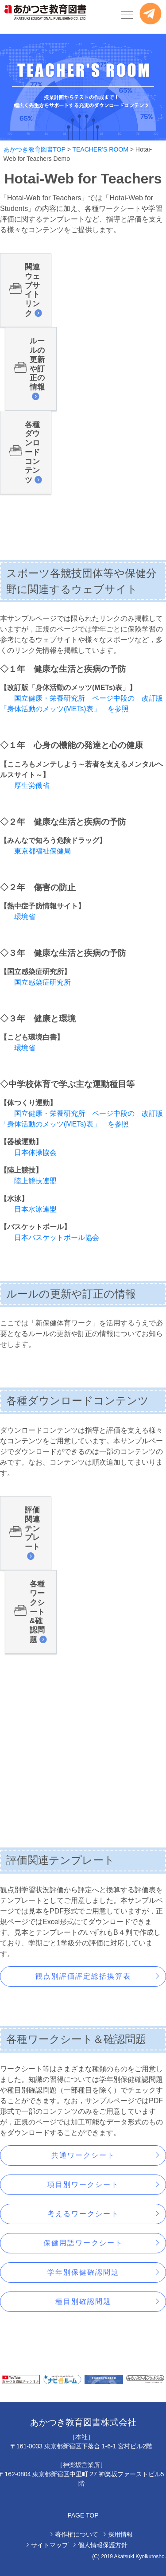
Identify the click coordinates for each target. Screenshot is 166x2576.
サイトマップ (49, 2545)
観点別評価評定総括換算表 (83, 1976)
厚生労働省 (32, 785)
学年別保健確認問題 (83, 2272)
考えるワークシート (83, 2213)
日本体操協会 (35, 1152)
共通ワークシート (83, 2155)
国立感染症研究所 (42, 982)
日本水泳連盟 (35, 1209)
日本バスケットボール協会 (56, 1237)
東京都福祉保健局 (42, 851)
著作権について (76, 2534)
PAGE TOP (82, 2515)
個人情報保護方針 (102, 2545)
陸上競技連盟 (35, 1181)
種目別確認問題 (83, 2301)
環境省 (24, 916)
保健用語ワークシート (83, 2243)
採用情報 (120, 2534)
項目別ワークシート (83, 2184)
